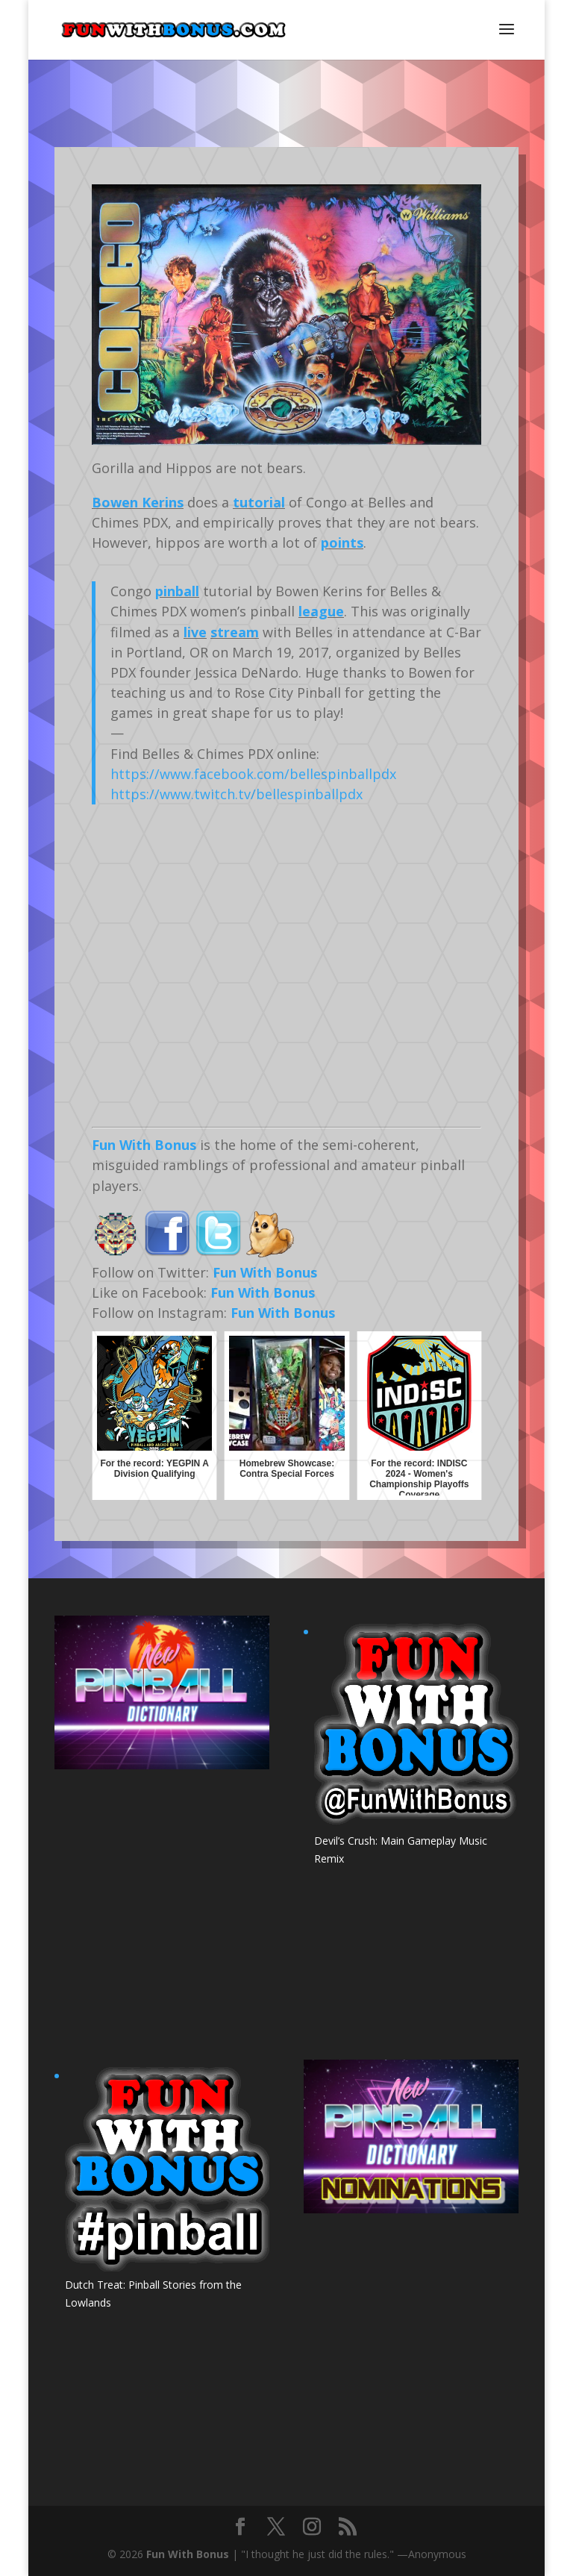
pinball (177, 591)
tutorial (259, 502)
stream (234, 632)
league (321, 611)
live (195, 632)
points (342, 542)
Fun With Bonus (144, 1145)
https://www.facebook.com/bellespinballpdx (253, 774)
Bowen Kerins (138, 502)
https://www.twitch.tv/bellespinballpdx (236, 794)
